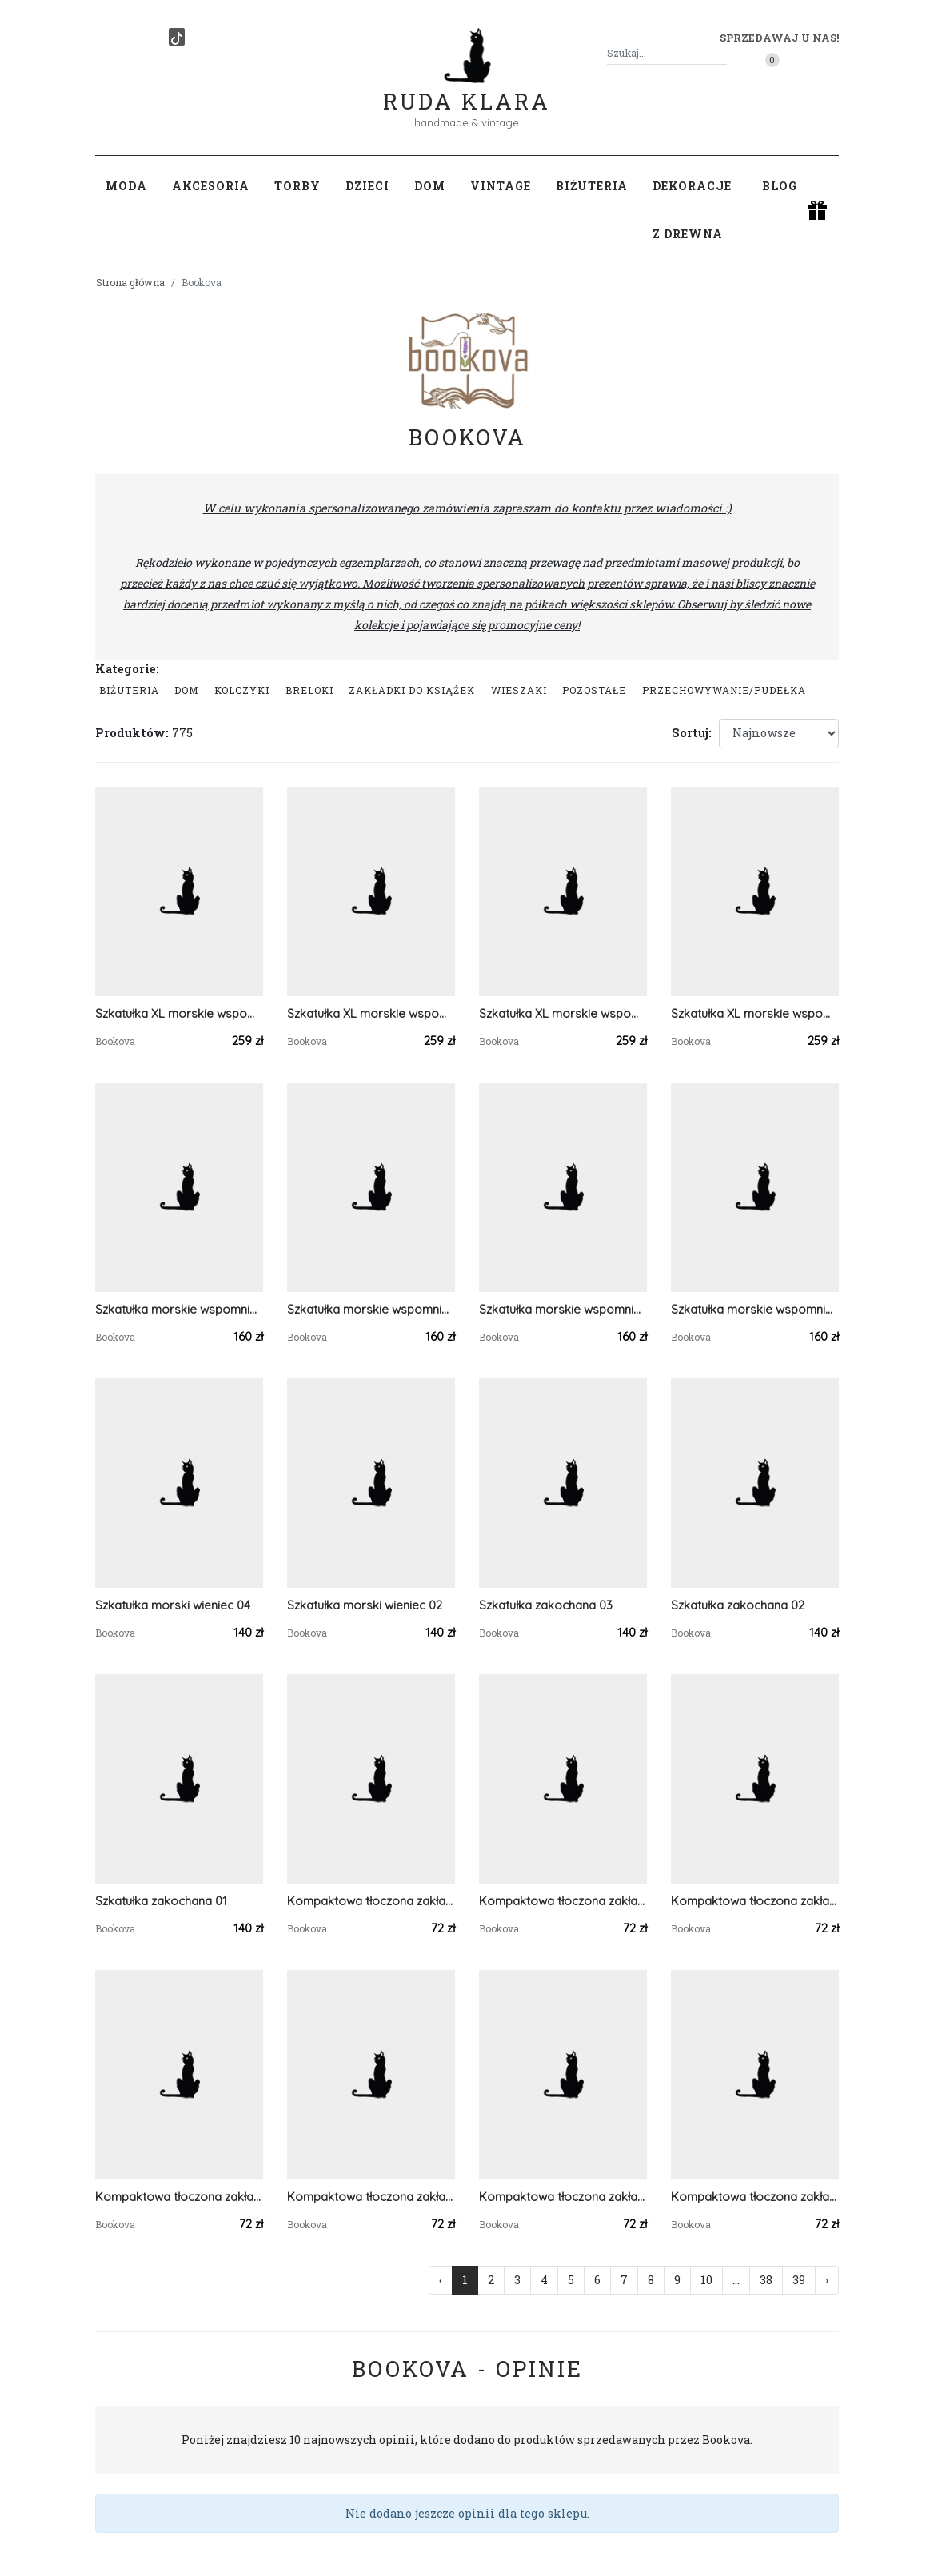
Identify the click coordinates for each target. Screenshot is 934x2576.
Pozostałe (594, 690)
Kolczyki (241, 690)
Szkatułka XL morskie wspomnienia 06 (563, 1013)
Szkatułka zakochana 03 (546, 1605)
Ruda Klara (466, 88)
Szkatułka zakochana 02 (737, 1605)
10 (706, 2279)
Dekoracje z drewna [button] (692, 209)
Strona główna (130, 282)
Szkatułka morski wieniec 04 (172, 1605)
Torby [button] (297, 185)
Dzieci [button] (367, 185)
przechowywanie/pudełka (724, 690)
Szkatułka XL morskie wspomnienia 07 (371, 1013)
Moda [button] (126, 185)
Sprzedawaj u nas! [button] (779, 37)
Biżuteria (129, 690)
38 (766, 2279)
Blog (779, 185)
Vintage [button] (500, 185)
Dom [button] (429, 185)
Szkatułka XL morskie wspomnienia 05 (755, 1013)
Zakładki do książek (412, 690)
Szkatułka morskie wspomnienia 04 (179, 1309)
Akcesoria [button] (210, 185)
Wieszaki (519, 690)
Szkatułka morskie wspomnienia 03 (371, 1309)
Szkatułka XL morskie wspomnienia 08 (179, 1013)
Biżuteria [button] (592, 185)
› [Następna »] (826, 2279)
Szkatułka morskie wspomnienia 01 (755, 1309)
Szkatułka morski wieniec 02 (364, 1605)
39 (798, 2279)
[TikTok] (177, 37)
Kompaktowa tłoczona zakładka (371, 1900)
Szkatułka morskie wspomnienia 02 (563, 1309)
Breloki (309, 690)
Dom (186, 690)
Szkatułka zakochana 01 (161, 1900)
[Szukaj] (720, 53)
